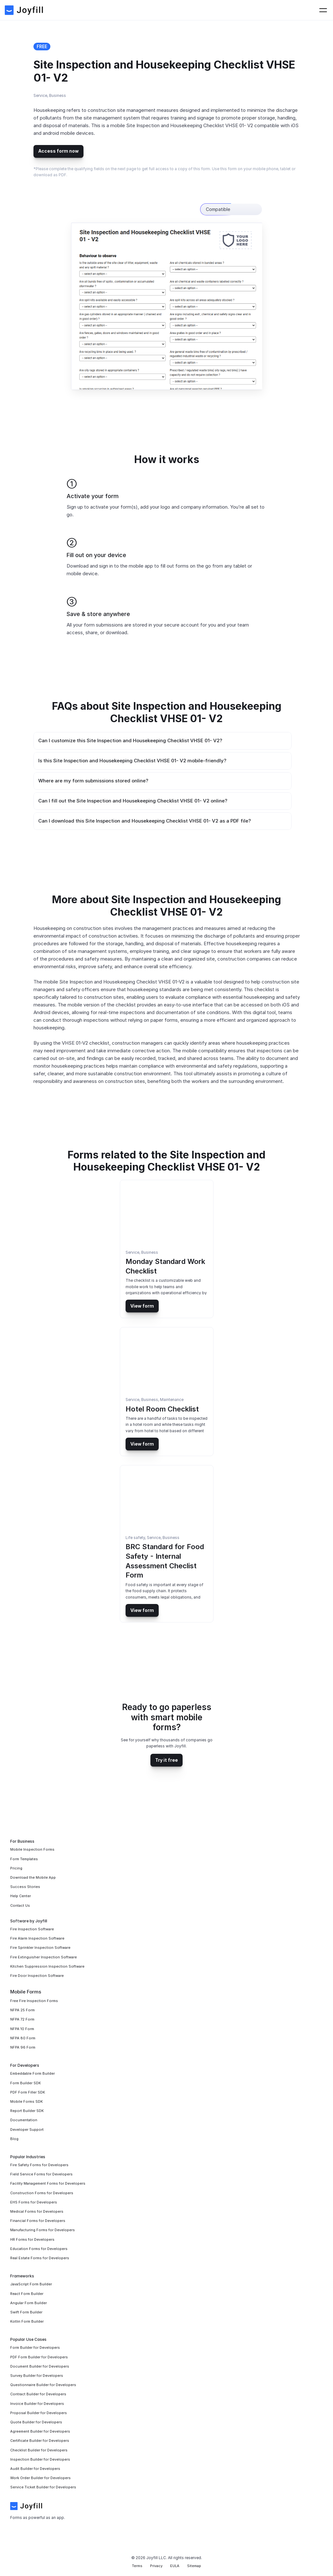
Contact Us (255, 13)
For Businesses (163, 13)
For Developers (211, 13)
